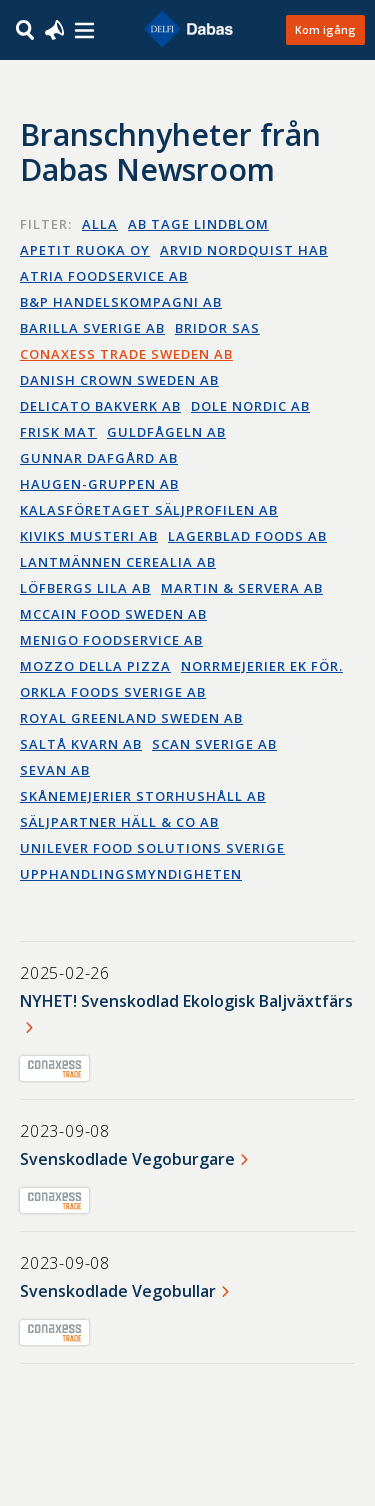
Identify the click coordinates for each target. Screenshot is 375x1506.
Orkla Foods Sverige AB (113, 692)
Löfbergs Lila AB (85, 588)
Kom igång (325, 29)
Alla (100, 224)
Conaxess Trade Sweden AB (126, 354)
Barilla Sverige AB (92, 328)
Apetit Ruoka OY (85, 250)
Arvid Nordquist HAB (244, 250)
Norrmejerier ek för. (262, 666)
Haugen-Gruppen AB (99, 484)
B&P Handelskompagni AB (121, 302)
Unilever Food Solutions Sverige (152, 848)
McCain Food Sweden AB (113, 614)
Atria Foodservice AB (104, 276)
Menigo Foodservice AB (111, 640)
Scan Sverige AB (214, 744)
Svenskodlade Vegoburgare (127, 1159)
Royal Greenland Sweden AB (131, 718)
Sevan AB (55, 770)
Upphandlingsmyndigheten (131, 874)
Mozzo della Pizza (95, 666)
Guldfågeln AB (166, 432)
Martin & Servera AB (242, 588)
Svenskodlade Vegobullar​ (118, 1291)
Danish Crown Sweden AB (119, 380)
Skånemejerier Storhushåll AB (143, 796)
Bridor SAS (217, 328)
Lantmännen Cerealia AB (118, 562)
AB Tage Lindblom (198, 224)
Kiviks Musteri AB (89, 536)
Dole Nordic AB (250, 406)
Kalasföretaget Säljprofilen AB (149, 510)
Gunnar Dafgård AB (99, 458)
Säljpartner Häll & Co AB (119, 822)
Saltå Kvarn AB (81, 744)
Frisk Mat (58, 432)
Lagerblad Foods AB (247, 536)
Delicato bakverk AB (100, 406)
